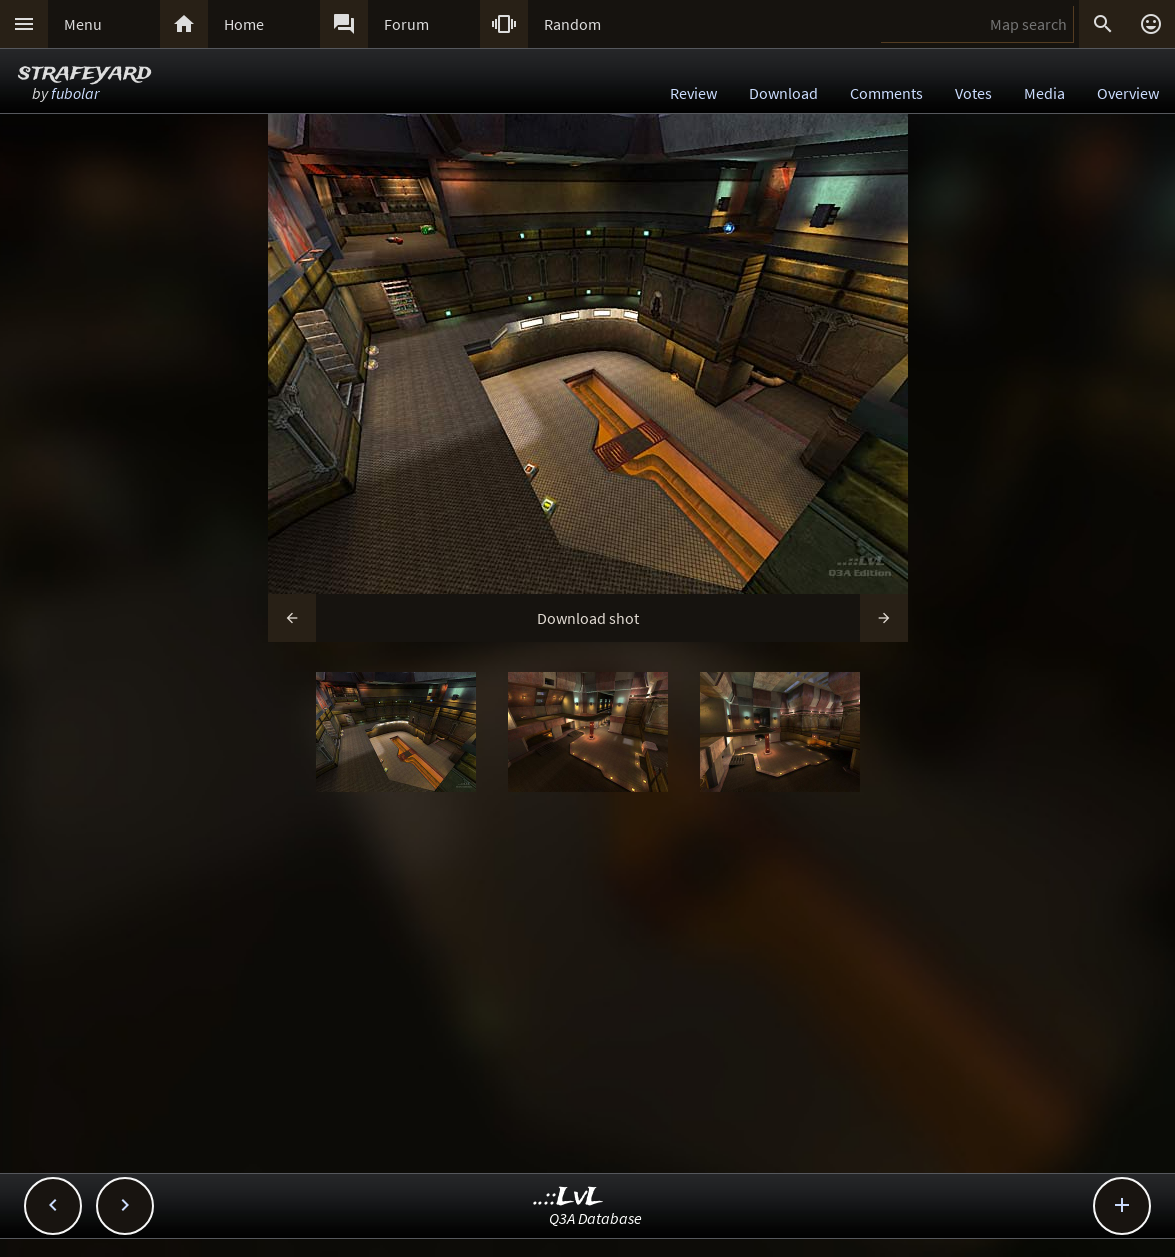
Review (693, 93)
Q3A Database (595, 1218)
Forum (406, 24)
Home (244, 24)
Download (783, 93)
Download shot (588, 618)
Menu (83, 24)
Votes (973, 93)
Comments (886, 93)
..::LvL (568, 1197)
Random (572, 24)
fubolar (75, 93)
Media (1044, 93)
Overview (1128, 93)
